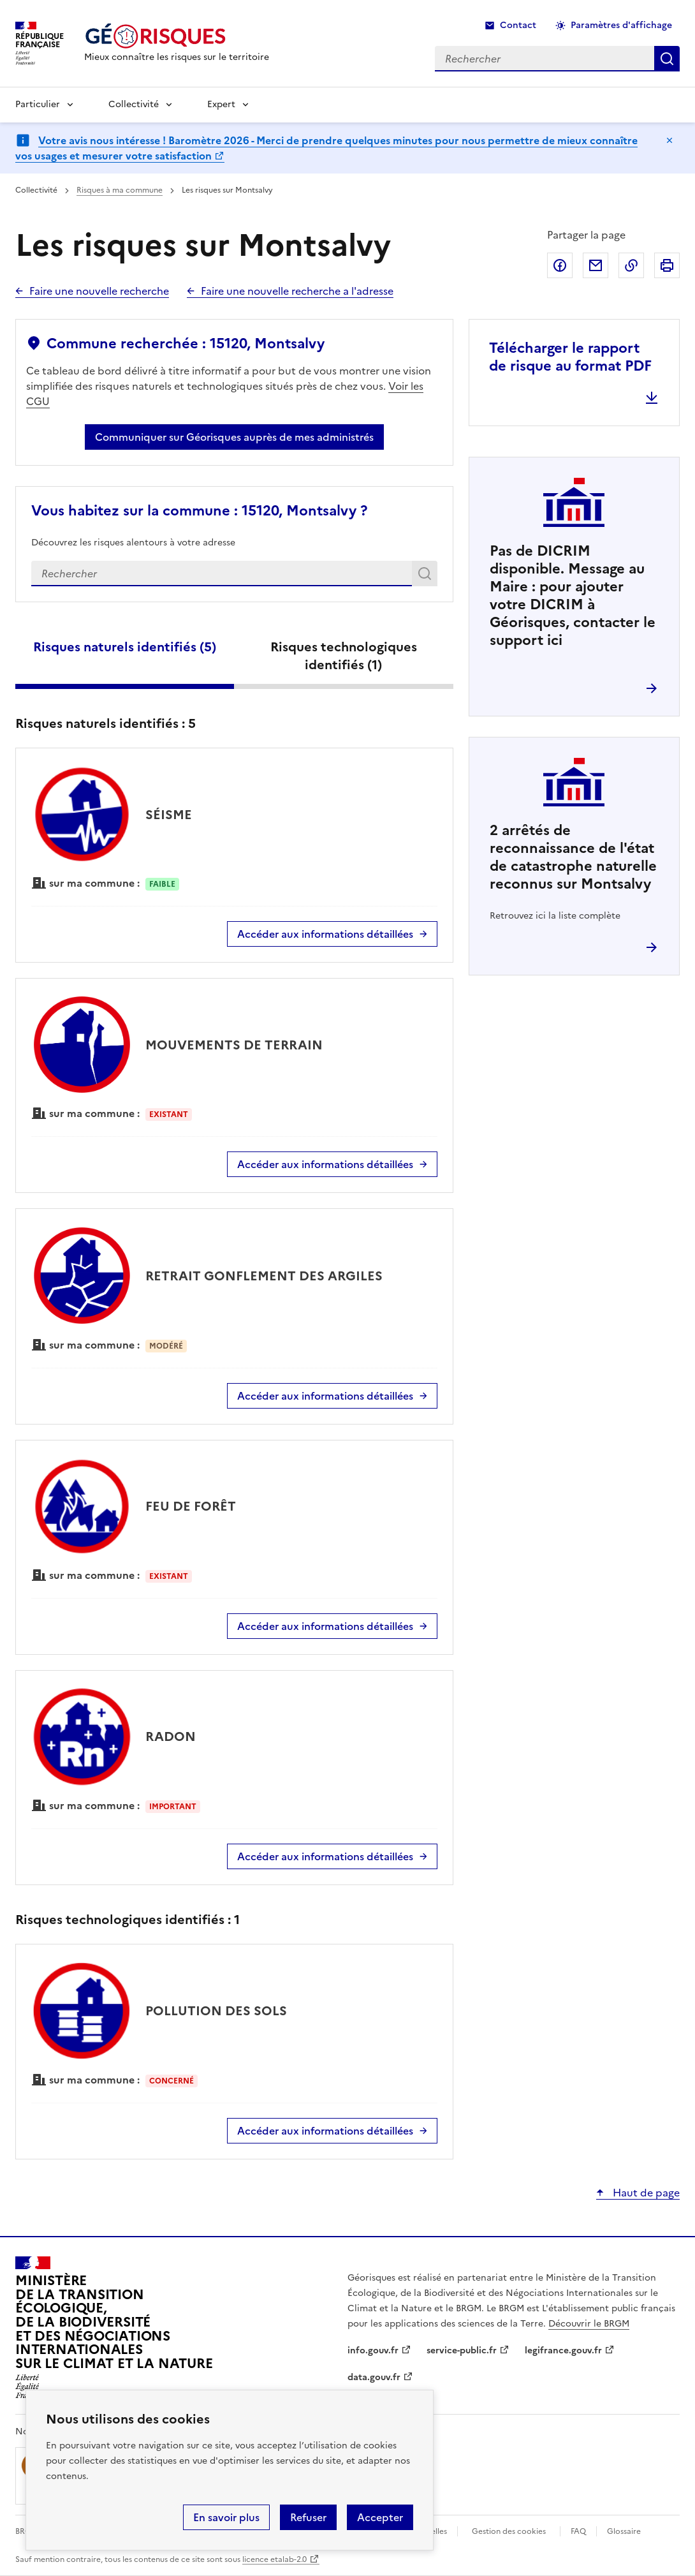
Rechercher (426, 576)
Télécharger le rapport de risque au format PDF (570, 356)
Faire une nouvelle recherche (99, 291)
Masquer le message (669, 140)
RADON (170, 1736)
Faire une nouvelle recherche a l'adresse (297, 291)
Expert (221, 104)
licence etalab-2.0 (274, 2559)
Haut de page (645, 2192)
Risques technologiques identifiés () (343, 655)
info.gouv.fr (373, 2350)
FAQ (578, 2531)
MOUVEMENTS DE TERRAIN (234, 1045)
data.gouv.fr (374, 2377)
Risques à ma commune (120, 190)
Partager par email (595, 265)
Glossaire (624, 2531)
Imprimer (667, 265)
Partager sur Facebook (560, 265)
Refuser (308, 2517)
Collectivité (133, 104)
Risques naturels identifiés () (124, 646)
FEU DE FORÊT (190, 1506)
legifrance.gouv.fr (563, 2350)
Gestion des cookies (509, 2531)
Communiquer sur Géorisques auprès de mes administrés (234, 437)
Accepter (380, 2517)
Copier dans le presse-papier (631, 265)
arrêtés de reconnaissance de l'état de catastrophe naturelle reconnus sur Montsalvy (573, 857)
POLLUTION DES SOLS (216, 2010)
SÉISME (168, 814)
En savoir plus (226, 2517)
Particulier (37, 104)
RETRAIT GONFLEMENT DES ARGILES (264, 1275)
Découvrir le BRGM (588, 2323)
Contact (518, 25)
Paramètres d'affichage (621, 25)
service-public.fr (462, 2350)
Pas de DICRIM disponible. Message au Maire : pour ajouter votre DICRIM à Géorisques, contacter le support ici (572, 595)
